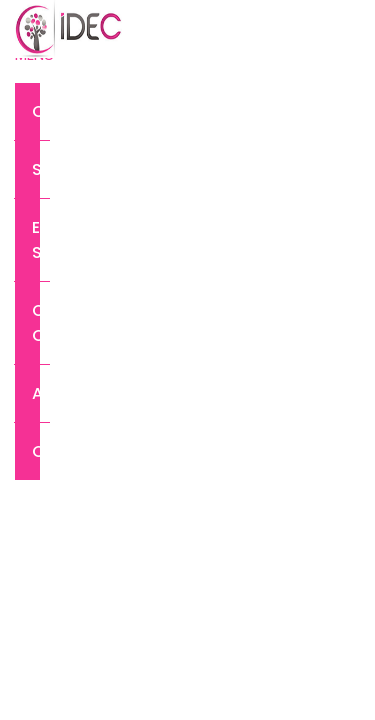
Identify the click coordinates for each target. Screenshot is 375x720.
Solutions (41, 169)
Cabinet (41, 111)
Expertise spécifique (41, 240)
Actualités (41, 393)
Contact (41, 451)
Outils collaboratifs (41, 323)
